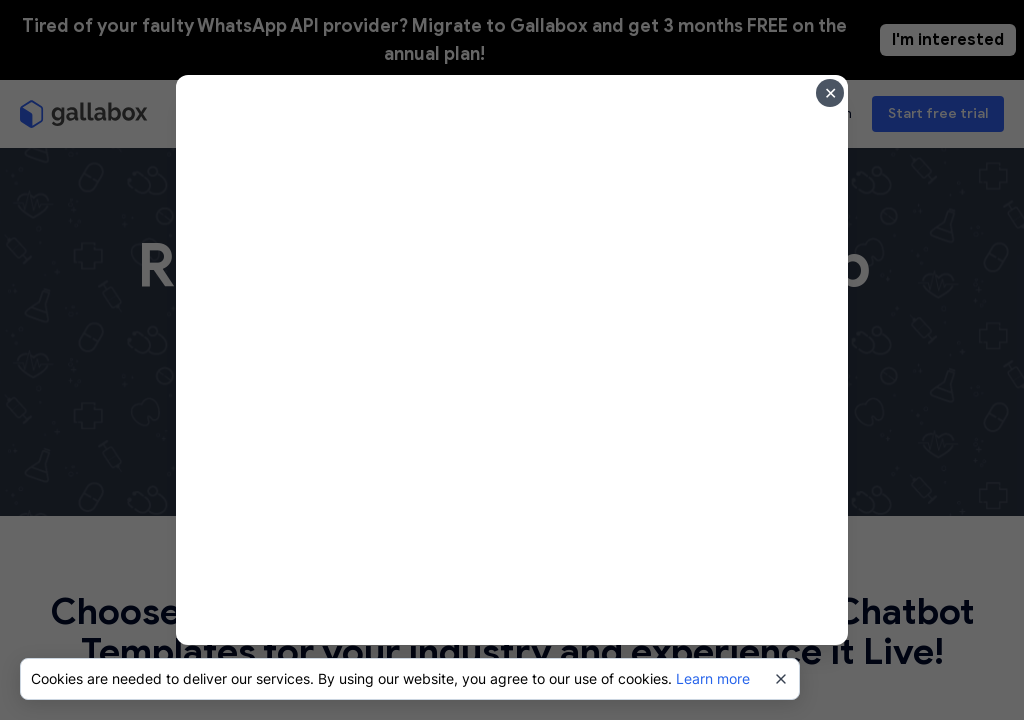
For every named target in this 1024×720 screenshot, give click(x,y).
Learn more (713, 678)
